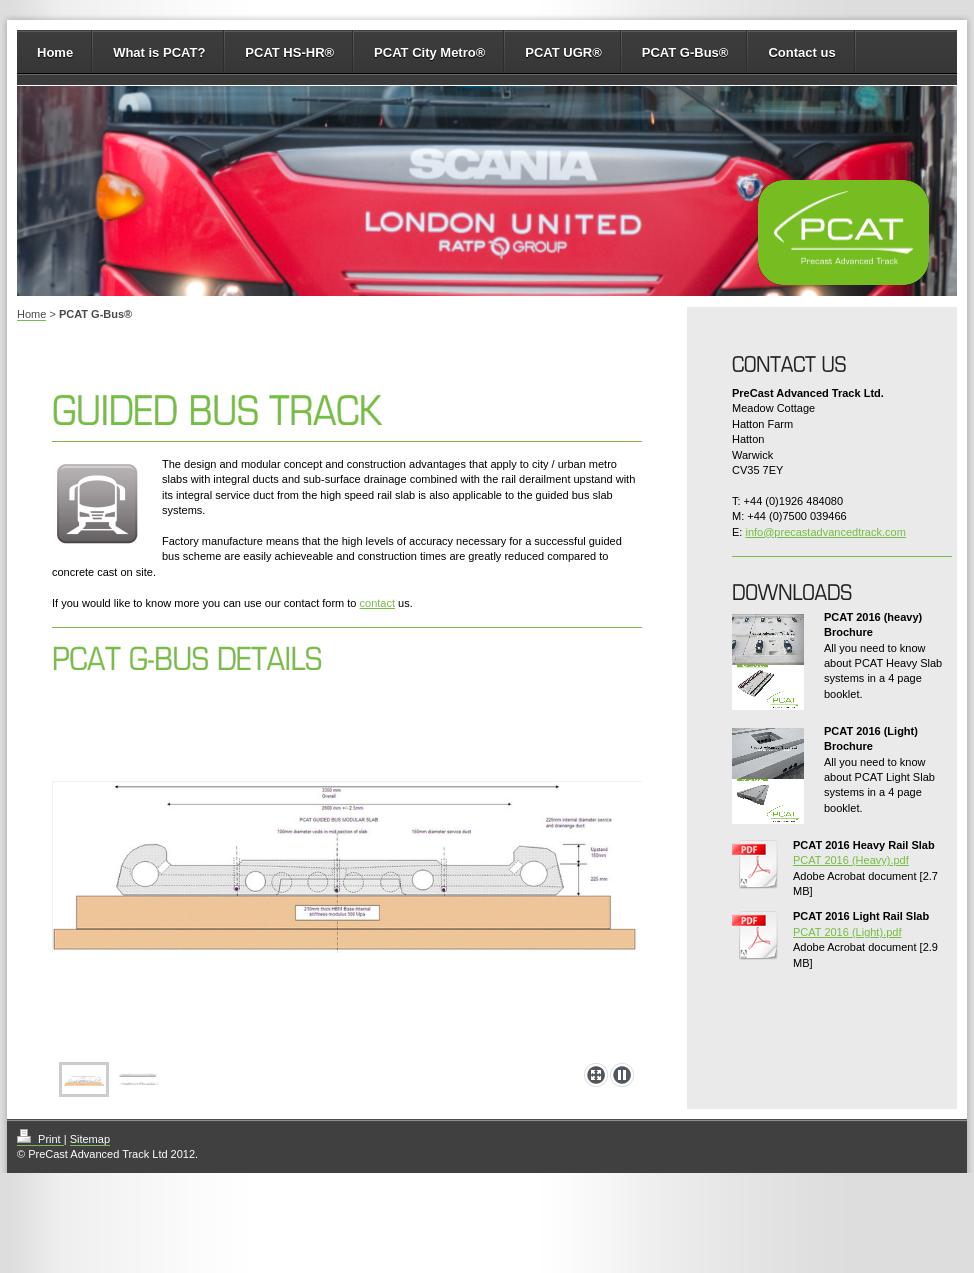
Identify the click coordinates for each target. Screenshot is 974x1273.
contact (377, 603)
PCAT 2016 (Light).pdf (847, 932)
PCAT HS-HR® (289, 52)
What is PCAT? (159, 52)
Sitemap (90, 1139)
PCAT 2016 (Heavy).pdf (851, 860)
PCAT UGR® (563, 52)
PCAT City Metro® (429, 52)
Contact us (801, 52)
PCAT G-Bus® (685, 52)
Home (55, 52)
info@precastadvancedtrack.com (825, 532)
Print (40, 1139)
